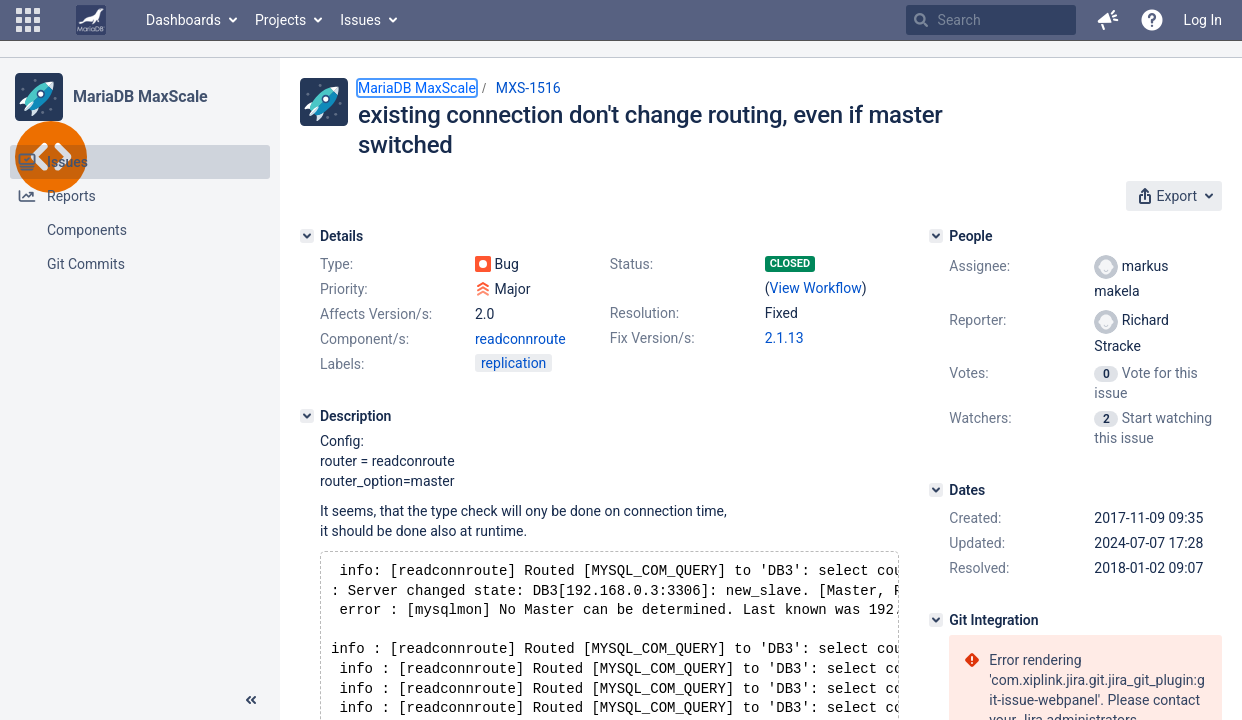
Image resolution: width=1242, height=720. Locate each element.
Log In (1203, 20)
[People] (936, 236)
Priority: (344, 289)
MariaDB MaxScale (140, 96)
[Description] (307, 416)
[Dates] (936, 490)
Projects (280, 20)
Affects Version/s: (376, 314)
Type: (336, 264)
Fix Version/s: (652, 338)
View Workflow (816, 288)
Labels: (342, 364)
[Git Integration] (936, 620)
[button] (28, 20)
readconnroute (520, 339)
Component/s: (364, 339)
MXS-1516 (528, 88)
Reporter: (977, 320)
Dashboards (183, 20)
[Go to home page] (91, 20)
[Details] (307, 236)
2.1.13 (784, 338)
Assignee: (979, 266)
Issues (360, 20)
